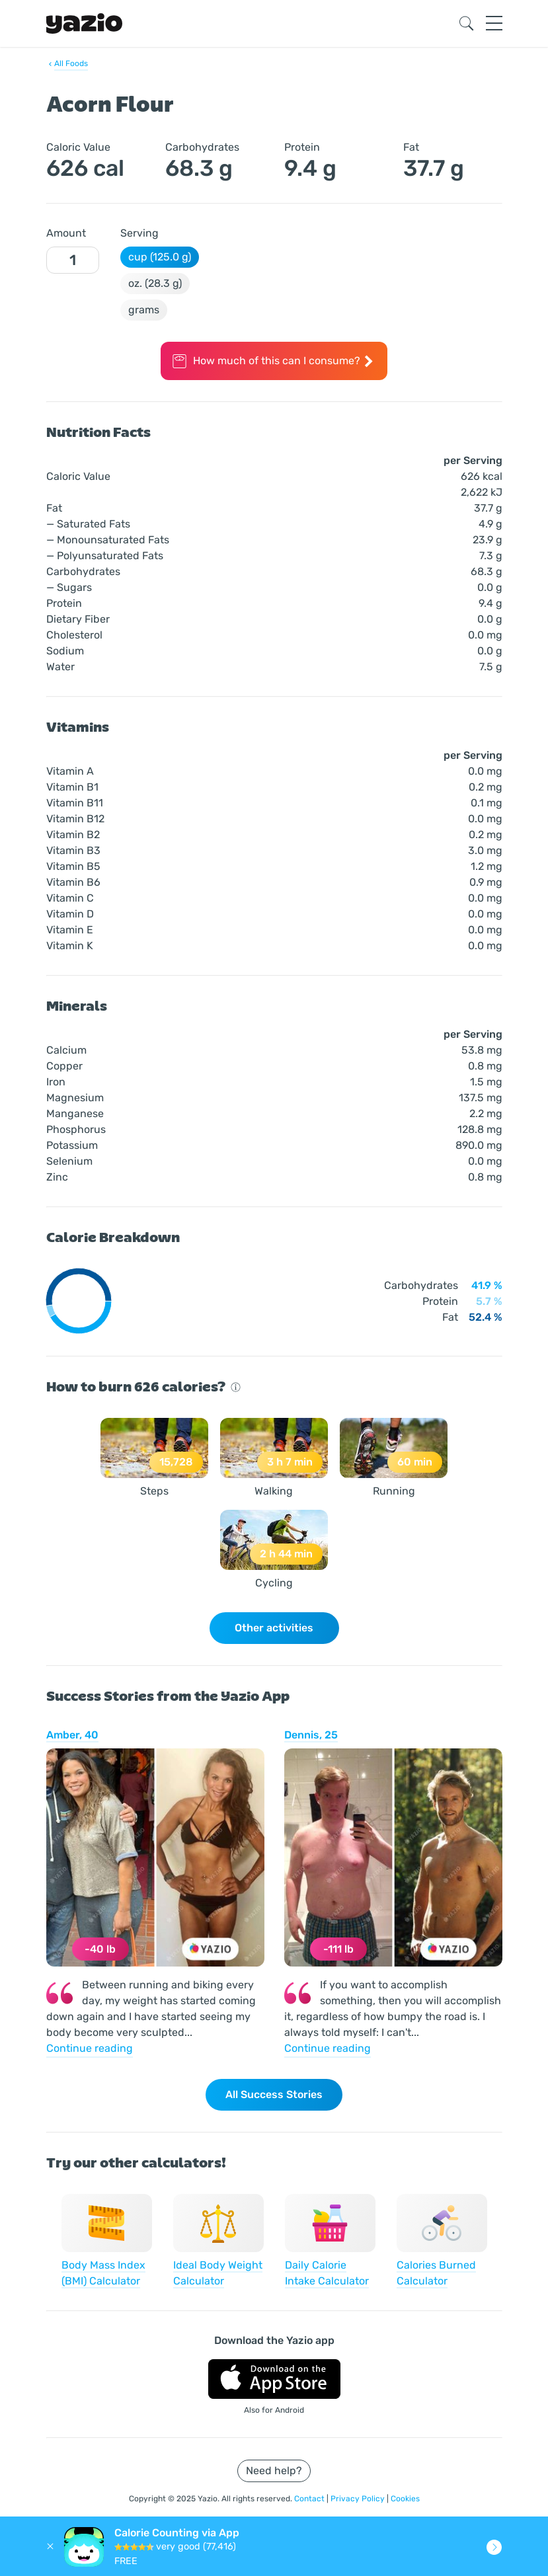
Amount (66, 233)
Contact (310, 2498)
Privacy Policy (359, 2498)
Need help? (274, 2470)
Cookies (405, 2498)
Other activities (274, 1627)
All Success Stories (274, 2094)
